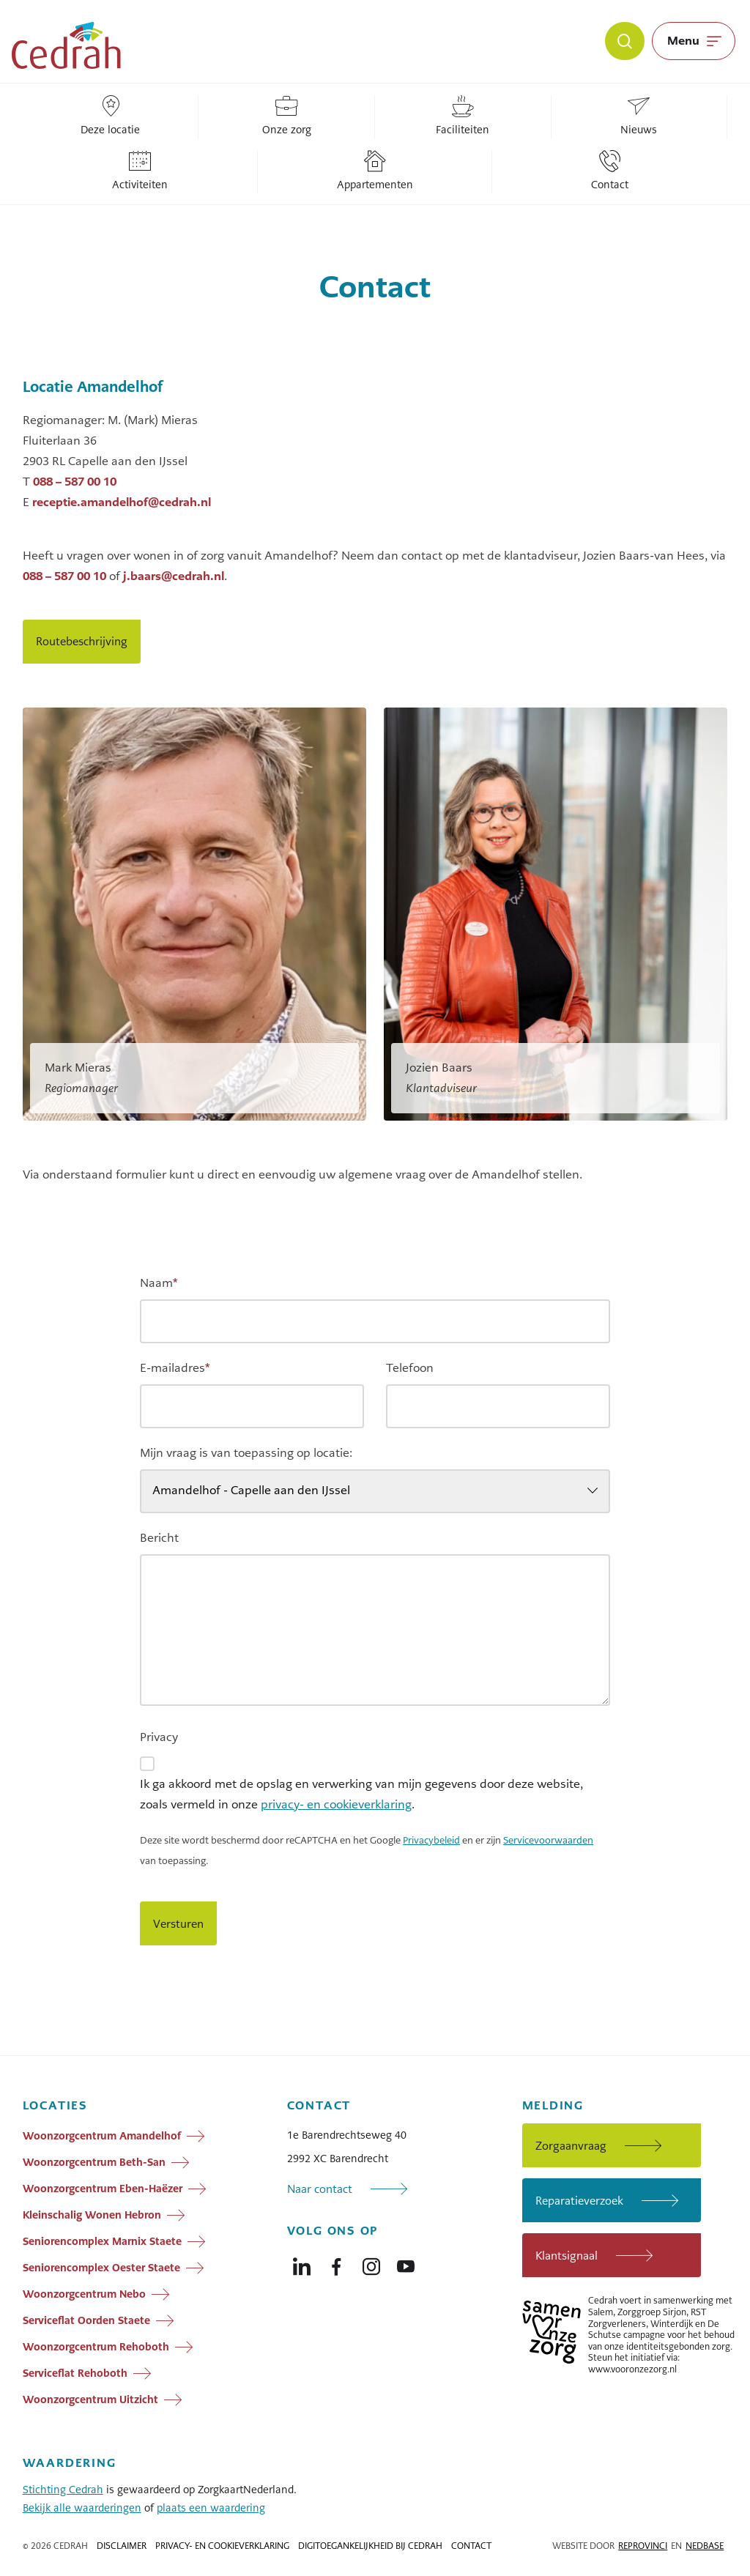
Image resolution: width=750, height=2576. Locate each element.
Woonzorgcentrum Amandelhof (102, 2135)
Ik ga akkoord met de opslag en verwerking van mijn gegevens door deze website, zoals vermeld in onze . (361, 1794)
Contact (471, 2546)
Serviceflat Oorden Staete (86, 2320)
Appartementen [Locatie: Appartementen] (375, 171)
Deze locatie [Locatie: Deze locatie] (110, 116)
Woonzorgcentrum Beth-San (94, 2162)
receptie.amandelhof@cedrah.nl (121, 502)
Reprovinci (642, 2546)
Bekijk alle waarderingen (82, 2508)
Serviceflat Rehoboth (75, 2373)
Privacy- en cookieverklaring (222, 2546)
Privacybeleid (431, 1840)
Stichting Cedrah (63, 2489)
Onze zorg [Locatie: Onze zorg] (286, 116)
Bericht (159, 1537)
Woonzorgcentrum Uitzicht (90, 2399)
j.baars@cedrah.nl (173, 576)
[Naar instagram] (371, 2263)
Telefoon (410, 1367)
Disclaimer (121, 2546)
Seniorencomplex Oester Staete (101, 2267)
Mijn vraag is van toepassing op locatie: (246, 1452)
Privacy (159, 1737)
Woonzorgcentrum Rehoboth (96, 2346)
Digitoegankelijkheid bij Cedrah (370, 2546)
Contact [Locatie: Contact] (609, 171)
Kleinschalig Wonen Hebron (92, 2215)
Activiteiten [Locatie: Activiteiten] (140, 171)
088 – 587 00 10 (74, 481)
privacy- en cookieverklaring (336, 1804)
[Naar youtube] (405, 2263)
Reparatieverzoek (579, 2200)
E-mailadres (174, 1367)
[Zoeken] (625, 41)
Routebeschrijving (81, 641)
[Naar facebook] (336, 2263)
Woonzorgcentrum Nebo (84, 2294)
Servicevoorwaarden (548, 1840)
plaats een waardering (211, 2508)
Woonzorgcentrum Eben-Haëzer (102, 2188)
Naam (158, 1282)
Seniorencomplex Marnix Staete (102, 2241)
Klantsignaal (566, 2255)
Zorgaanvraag (570, 2145)
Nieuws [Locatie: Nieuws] (638, 116)
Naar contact (319, 2189)
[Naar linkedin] (301, 2263)
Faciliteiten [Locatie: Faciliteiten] (462, 116)
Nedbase (705, 2546)
